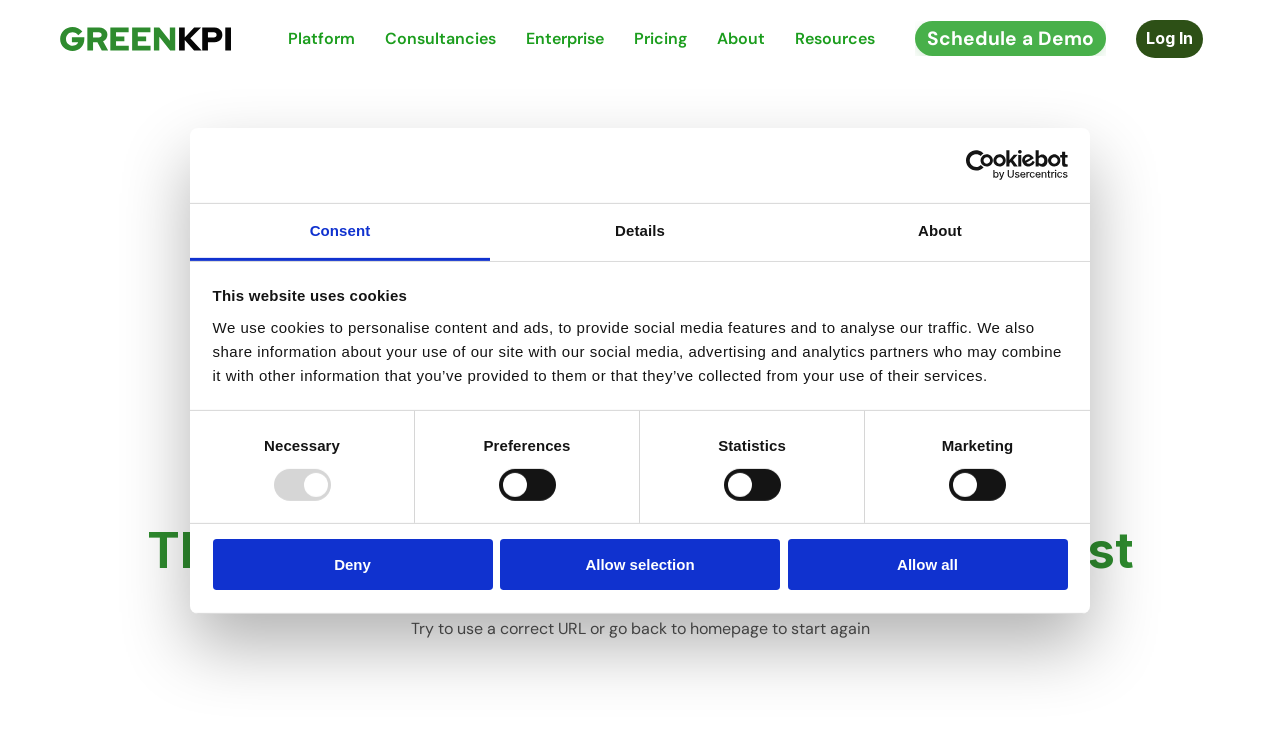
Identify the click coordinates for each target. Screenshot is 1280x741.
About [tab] (940, 229)
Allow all (927, 564)
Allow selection (639, 564)
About (741, 38)
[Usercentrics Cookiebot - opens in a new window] (980, 165)
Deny (352, 564)
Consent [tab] (340, 229)
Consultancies (440, 38)
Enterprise (565, 38)
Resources (835, 38)
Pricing (660, 38)
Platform (321, 38)
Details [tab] (640, 229)
